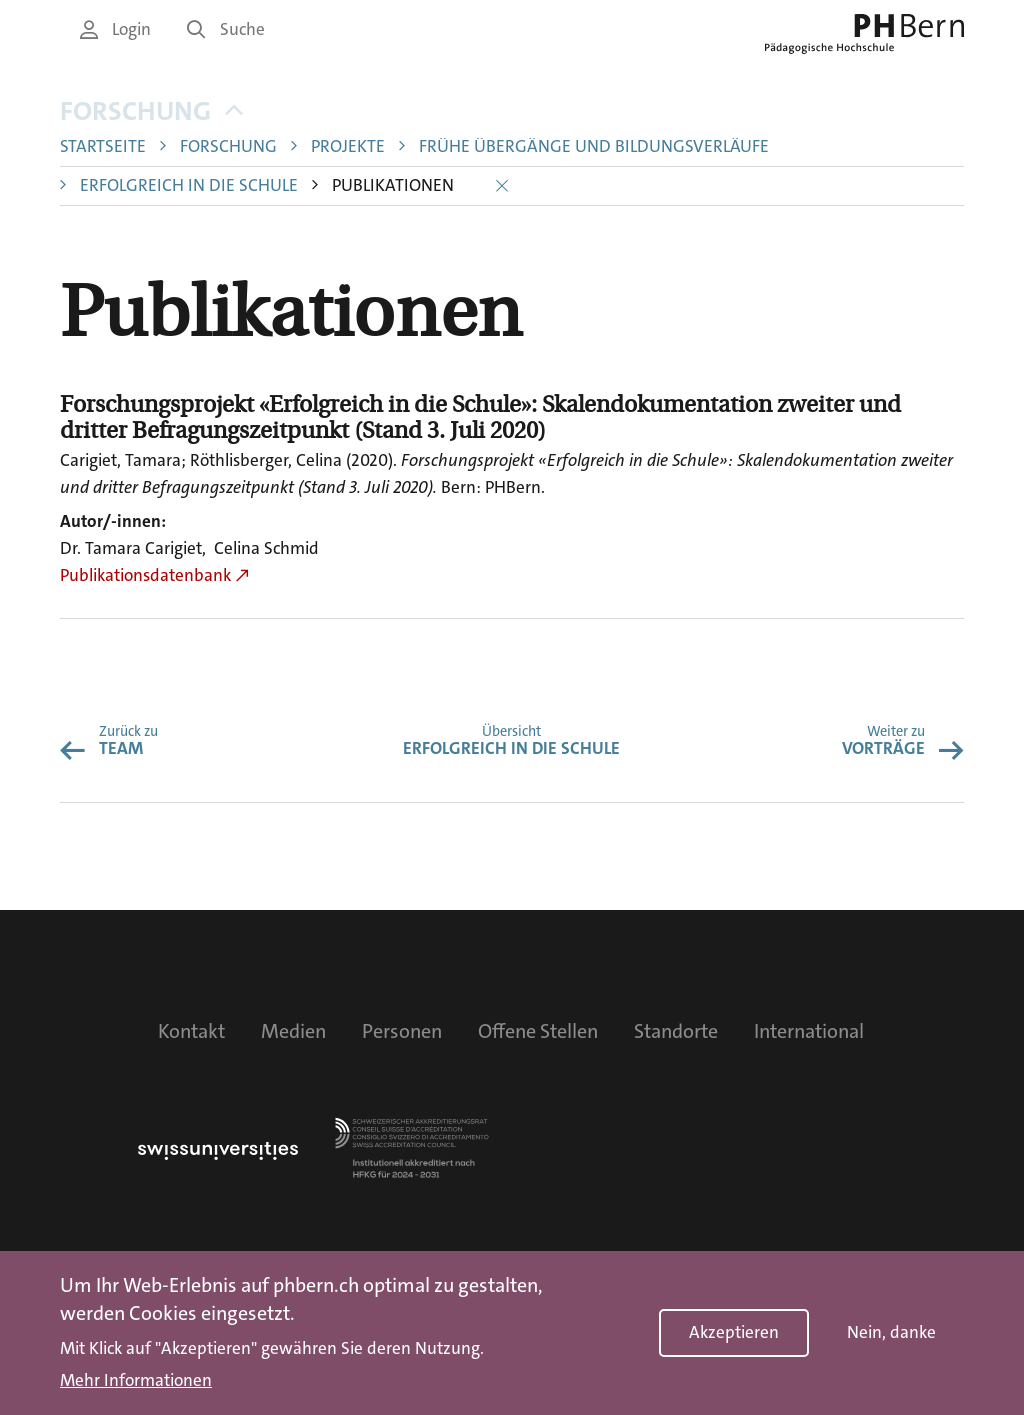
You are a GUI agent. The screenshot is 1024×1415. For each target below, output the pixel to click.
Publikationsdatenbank (145, 575)
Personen (402, 1031)
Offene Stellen (538, 1031)
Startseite (103, 146)
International (809, 1031)
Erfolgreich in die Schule (189, 185)
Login (115, 29)
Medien (293, 1031)
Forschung (151, 111)
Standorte (676, 1031)
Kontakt (191, 1031)
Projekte (348, 146)
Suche (226, 29)
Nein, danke (891, 1332)
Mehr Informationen (136, 1381)
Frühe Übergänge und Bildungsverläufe (594, 146)
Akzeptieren (734, 1332)
